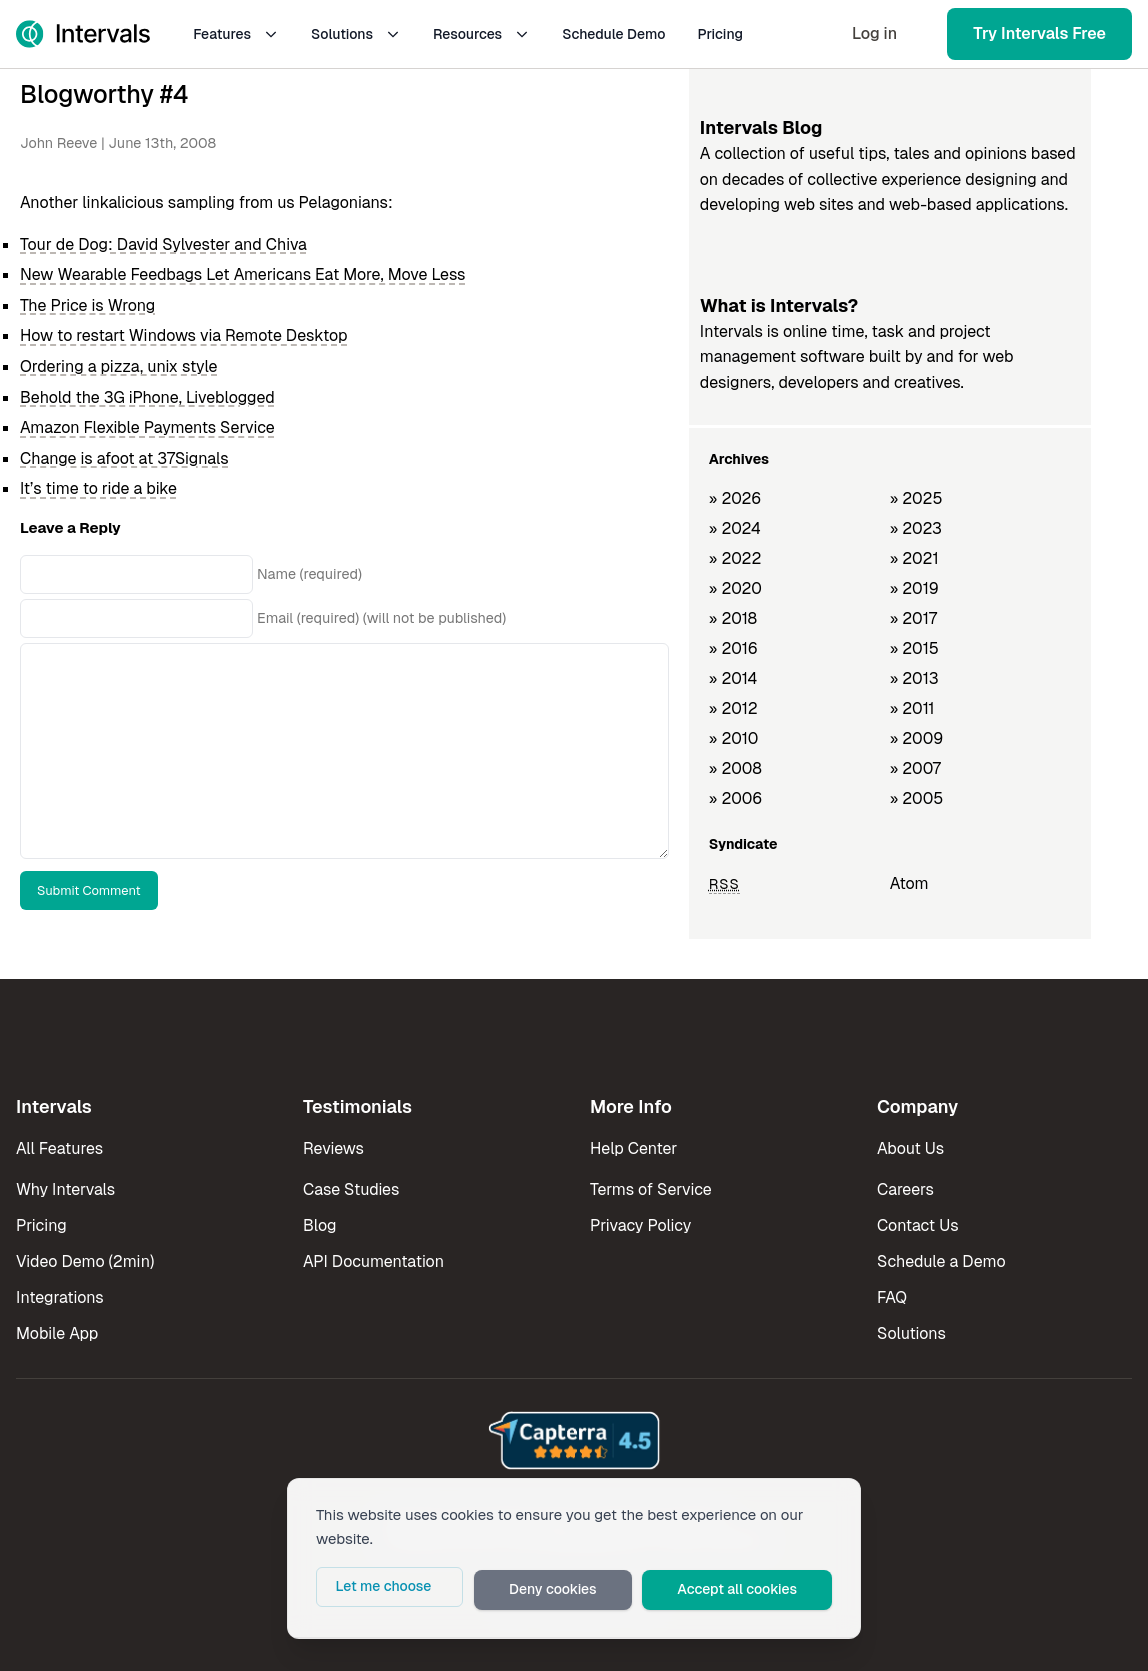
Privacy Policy (640, 1225)
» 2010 (734, 738)
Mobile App (57, 1333)
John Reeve (58, 143)
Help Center (633, 1148)
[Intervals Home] (83, 34)
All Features (59, 1148)
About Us (910, 1148)
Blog (319, 1225)
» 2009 (917, 738)
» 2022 (735, 558)
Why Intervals (65, 1189)
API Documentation (373, 1261)
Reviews (333, 1148)
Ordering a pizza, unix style (119, 366)
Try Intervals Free (1039, 33)
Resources (481, 34)
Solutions (356, 34)
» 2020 (735, 588)
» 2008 (735, 768)
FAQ (892, 1297)
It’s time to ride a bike (98, 488)
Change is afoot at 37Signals (124, 458)
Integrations (60, 1297)
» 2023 (916, 528)
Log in (874, 33)
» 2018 (733, 618)
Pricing (720, 34)
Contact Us (918, 1225)
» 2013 (914, 678)
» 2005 (917, 798)
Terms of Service (651, 1189)
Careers (905, 1189)
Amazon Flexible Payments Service (147, 427)
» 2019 (914, 588)
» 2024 (735, 528)
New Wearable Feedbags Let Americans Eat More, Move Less (243, 274)
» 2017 (913, 618)
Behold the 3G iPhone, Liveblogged (147, 397)
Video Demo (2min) (85, 1261)
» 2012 (733, 708)
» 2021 (914, 558)
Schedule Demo (613, 34)
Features (236, 34)
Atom (909, 883)
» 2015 (914, 648)
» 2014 (733, 678)
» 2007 (915, 768)
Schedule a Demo (941, 1261)
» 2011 (912, 708)
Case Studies (351, 1189)
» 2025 (916, 498)
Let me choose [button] (440, 1592)
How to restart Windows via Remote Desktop (183, 335)
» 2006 (736, 798)
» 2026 (735, 498)
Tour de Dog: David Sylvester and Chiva (163, 244)
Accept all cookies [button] (752, 1592)
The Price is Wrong (87, 305)
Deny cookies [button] (589, 1592)
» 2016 (733, 648)
